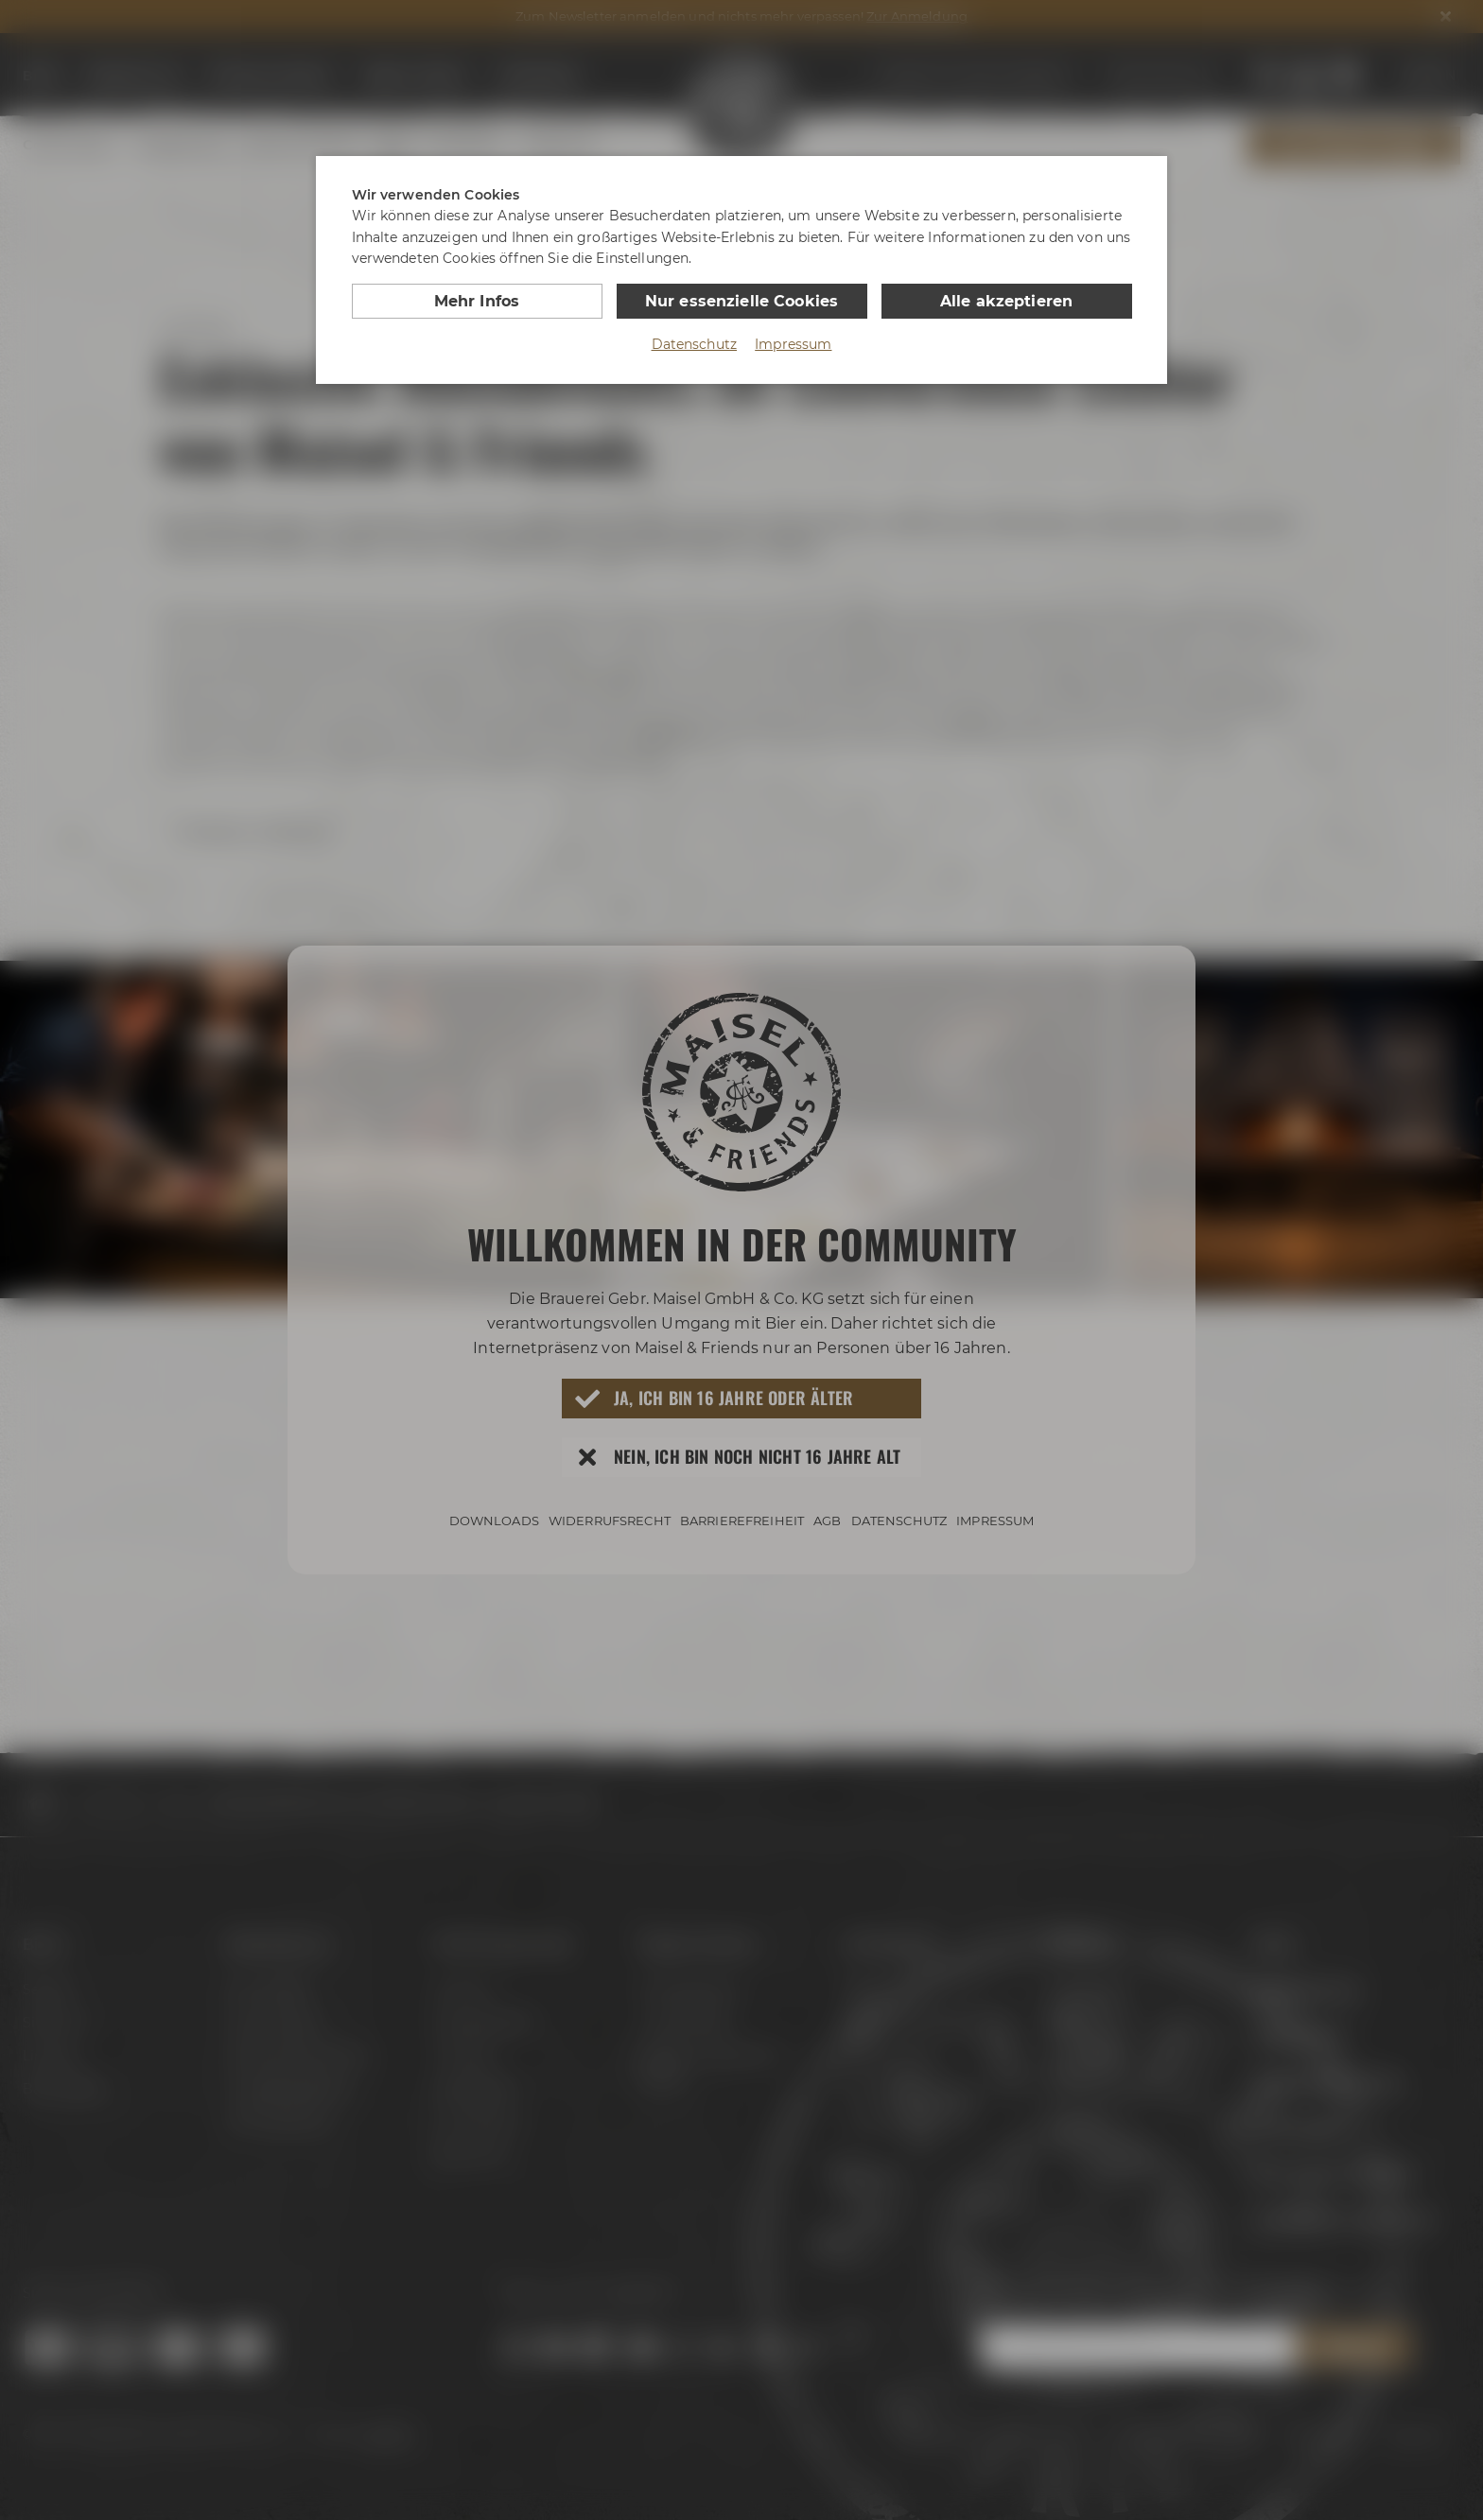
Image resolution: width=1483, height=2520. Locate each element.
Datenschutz (695, 344)
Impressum (793, 344)
